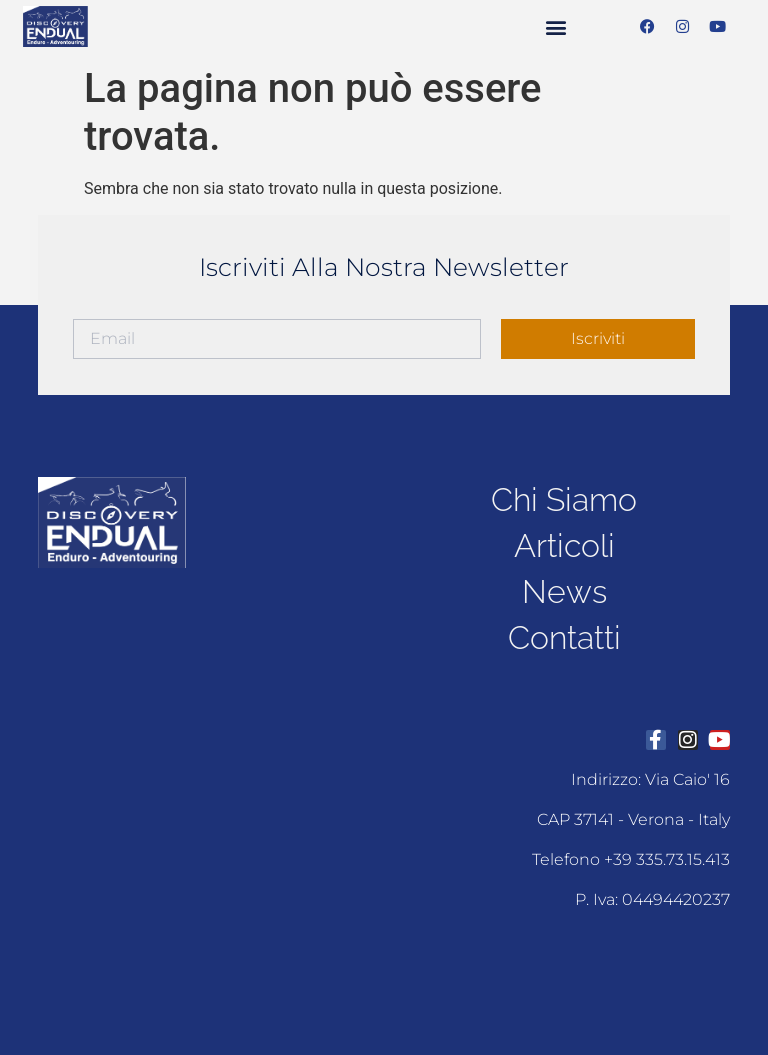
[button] (555, 26)
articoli (564, 545)
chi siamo (564, 499)
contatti (564, 637)
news (564, 591)
